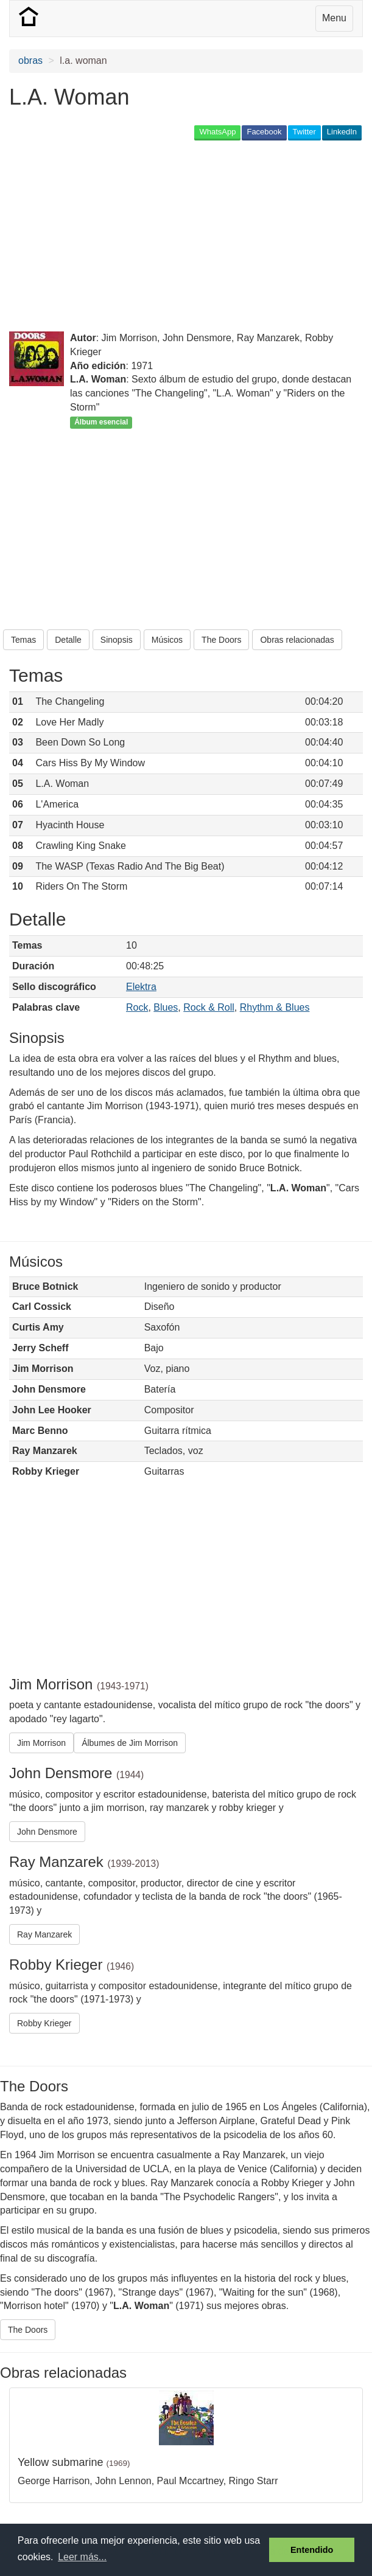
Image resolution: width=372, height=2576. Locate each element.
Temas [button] (23, 640)
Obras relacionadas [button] (297, 640)
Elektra (141, 987)
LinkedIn (342, 131)
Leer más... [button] (82, 2557)
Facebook (264, 131)
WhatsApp (217, 131)
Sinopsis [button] (116, 640)
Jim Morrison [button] (41, 1743)
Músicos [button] (167, 640)
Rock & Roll (208, 1007)
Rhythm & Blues (275, 1007)
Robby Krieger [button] (44, 2023)
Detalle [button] (68, 640)
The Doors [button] (221, 640)
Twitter (304, 131)
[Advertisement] (151, 237)
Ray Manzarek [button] (44, 1934)
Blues (165, 1007)
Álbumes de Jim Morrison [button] (130, 1743)
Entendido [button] (311, 2550)
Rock (137, 1007)
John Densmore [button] (47, 1832)
